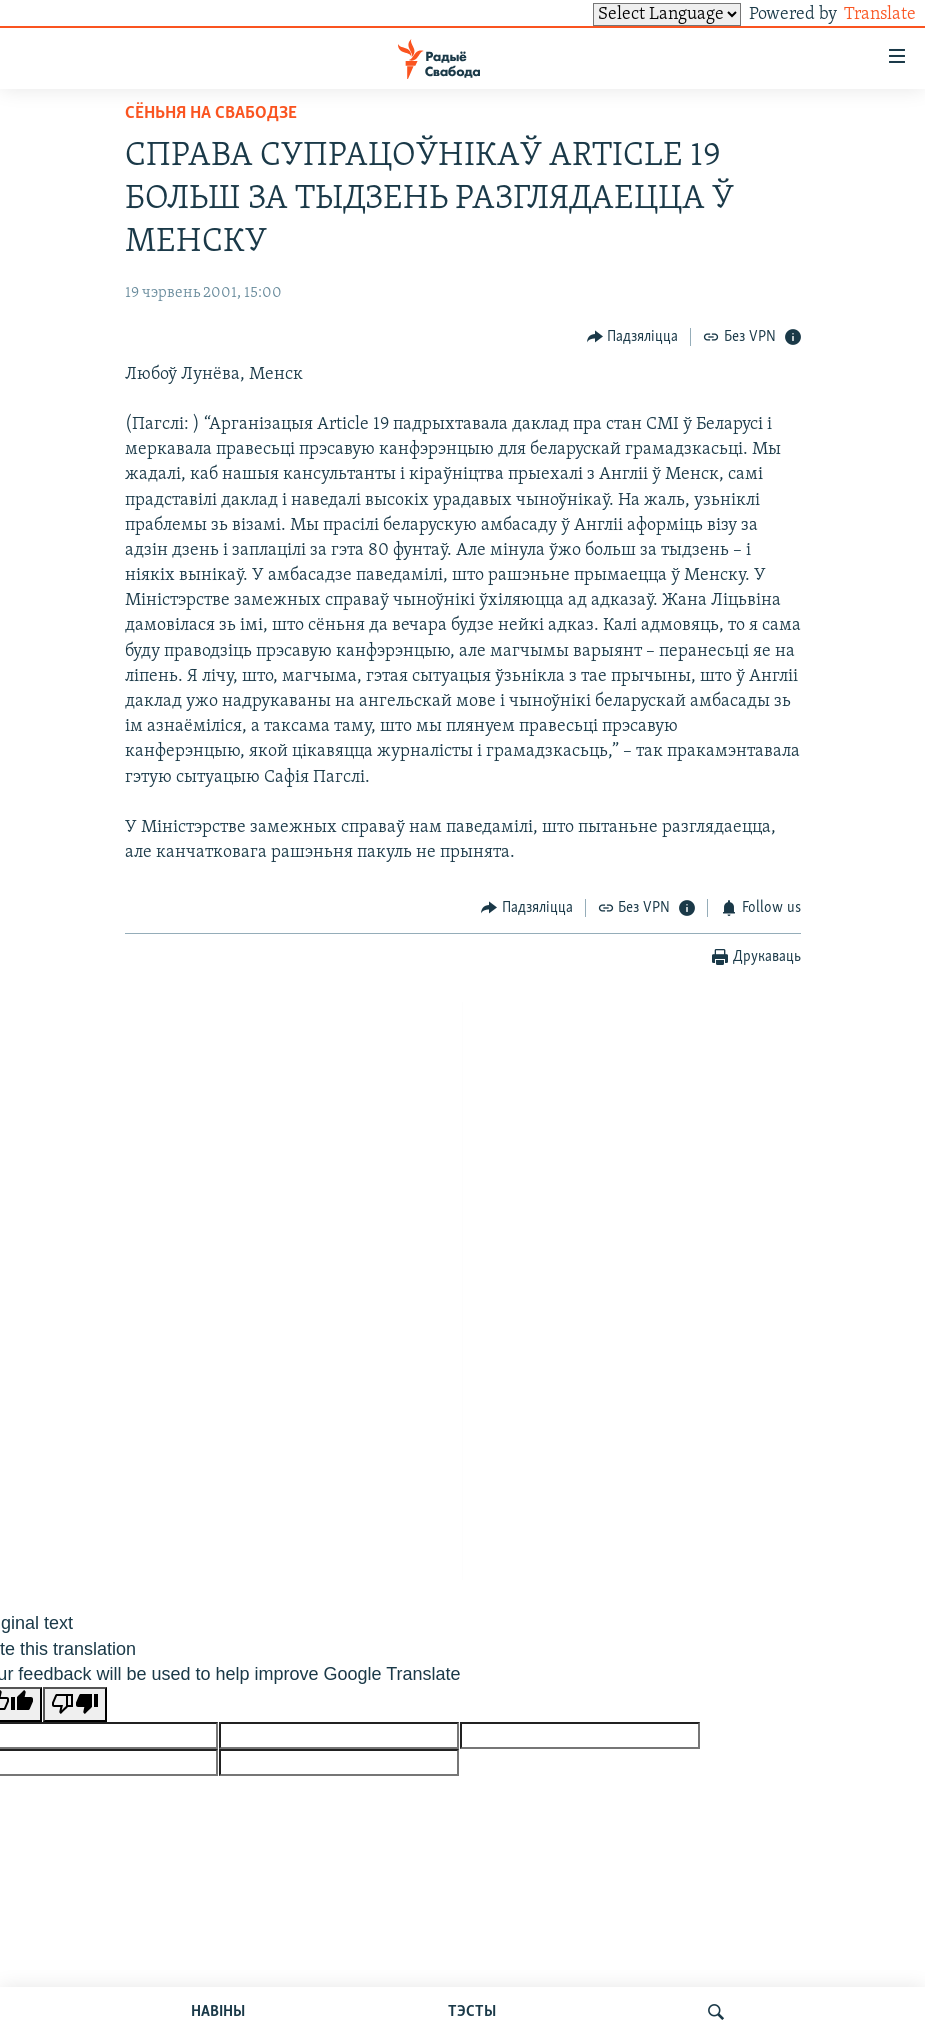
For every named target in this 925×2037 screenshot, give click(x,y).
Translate (861, 14)
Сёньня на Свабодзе (211, 113)
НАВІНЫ (218, 2012)
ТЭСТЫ (472, 2012)
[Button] (633, 336)
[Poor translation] (75, 1704)
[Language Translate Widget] (633, 14)
